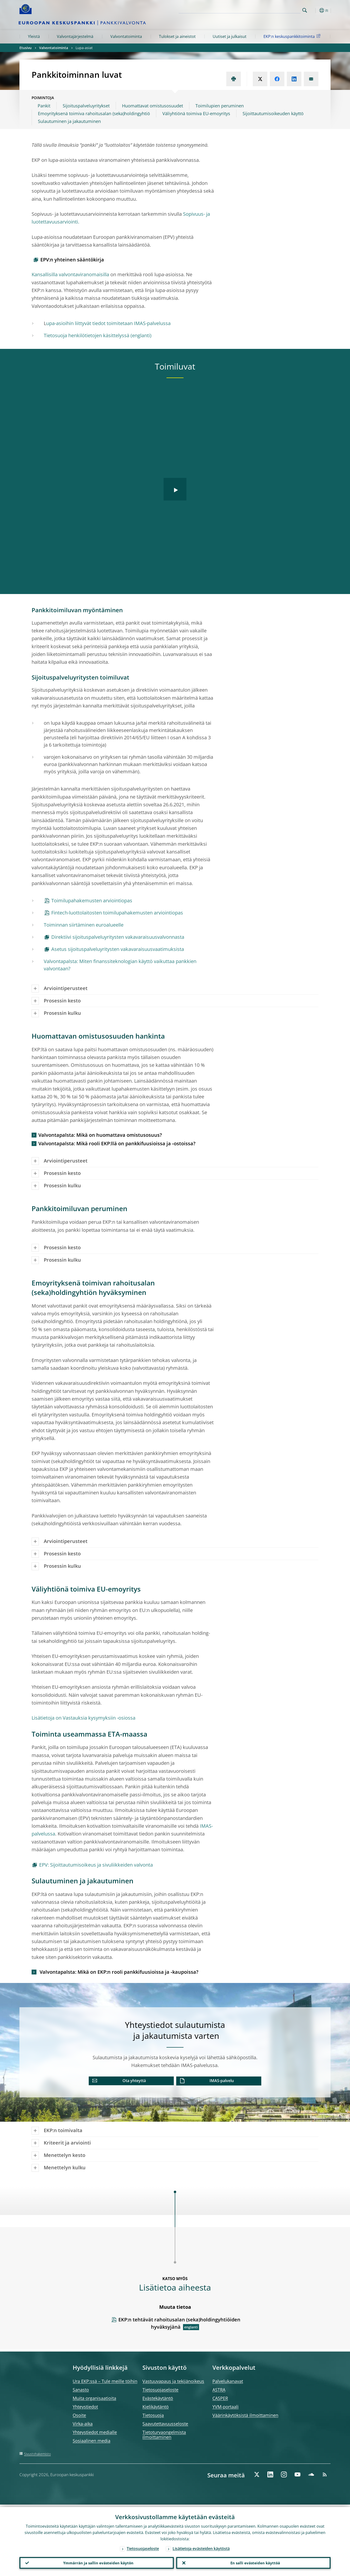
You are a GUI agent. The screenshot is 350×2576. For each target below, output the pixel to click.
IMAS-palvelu (222, 2080)
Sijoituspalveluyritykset (86, 106)
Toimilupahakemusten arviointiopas (91, 900)
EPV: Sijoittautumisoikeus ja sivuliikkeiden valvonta (96, 1864)
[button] (314, 10)
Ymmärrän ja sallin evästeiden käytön (97, 2561)
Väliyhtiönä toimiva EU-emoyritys (196, 113)
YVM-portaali (225, 2407)
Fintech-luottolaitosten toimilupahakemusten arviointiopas (117, 912)
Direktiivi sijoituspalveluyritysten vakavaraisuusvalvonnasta (117, 937)
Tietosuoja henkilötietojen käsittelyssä (86, 335)
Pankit (44, 106)
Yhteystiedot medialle (95, 2432)
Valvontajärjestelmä (75, 36)
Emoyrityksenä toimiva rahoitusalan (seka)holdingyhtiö (94, 113)
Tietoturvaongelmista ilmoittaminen (164, 2434)
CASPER (220, 2398)
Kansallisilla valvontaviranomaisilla (70, 274)
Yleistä (34, 36)
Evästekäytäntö (157, 2398)
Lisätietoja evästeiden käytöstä (201, 2546)
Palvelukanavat (227, 2381)
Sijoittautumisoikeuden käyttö (273, 113)
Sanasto (81, 2390)
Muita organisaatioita (94, 2398)
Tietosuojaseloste (160, 2390)
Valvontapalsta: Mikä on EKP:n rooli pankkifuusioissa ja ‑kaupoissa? (118, 1972)
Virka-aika (83, 2424)
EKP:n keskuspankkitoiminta (292, 36)
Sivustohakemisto (37, 2454)
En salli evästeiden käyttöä (253, 2561)
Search (305, 10)
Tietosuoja (153, 2415)
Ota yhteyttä (134, 2080)
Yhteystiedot (85, 2407)
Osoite (79, 2415)
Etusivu (25, 47)
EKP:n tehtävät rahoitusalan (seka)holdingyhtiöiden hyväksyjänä (179, 2323)
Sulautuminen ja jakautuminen (69, 121)
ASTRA (218, 2390)
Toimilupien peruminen (219, 106)
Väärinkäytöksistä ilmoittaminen (245, 2415)
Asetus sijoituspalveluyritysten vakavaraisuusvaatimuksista (117, 949)
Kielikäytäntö (155, 2407)
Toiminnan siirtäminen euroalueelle (83, 925)
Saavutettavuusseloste (165, 2424)
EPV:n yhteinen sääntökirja (72, 259)
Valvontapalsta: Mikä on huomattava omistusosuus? (100, 1135)
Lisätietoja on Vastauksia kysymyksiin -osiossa (83, 1717)
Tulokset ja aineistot (177, 36)
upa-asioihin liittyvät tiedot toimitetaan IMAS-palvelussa (108, 323)
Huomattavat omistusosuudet (152, 106)
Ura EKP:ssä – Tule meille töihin (105, 2381)
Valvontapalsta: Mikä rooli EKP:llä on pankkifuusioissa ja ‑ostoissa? (116, 1143)
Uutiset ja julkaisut (229, 36)
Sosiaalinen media (91, 2441)
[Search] (276, 9)
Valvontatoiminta (126, 36)
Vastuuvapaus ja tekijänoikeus (173, 2381)
